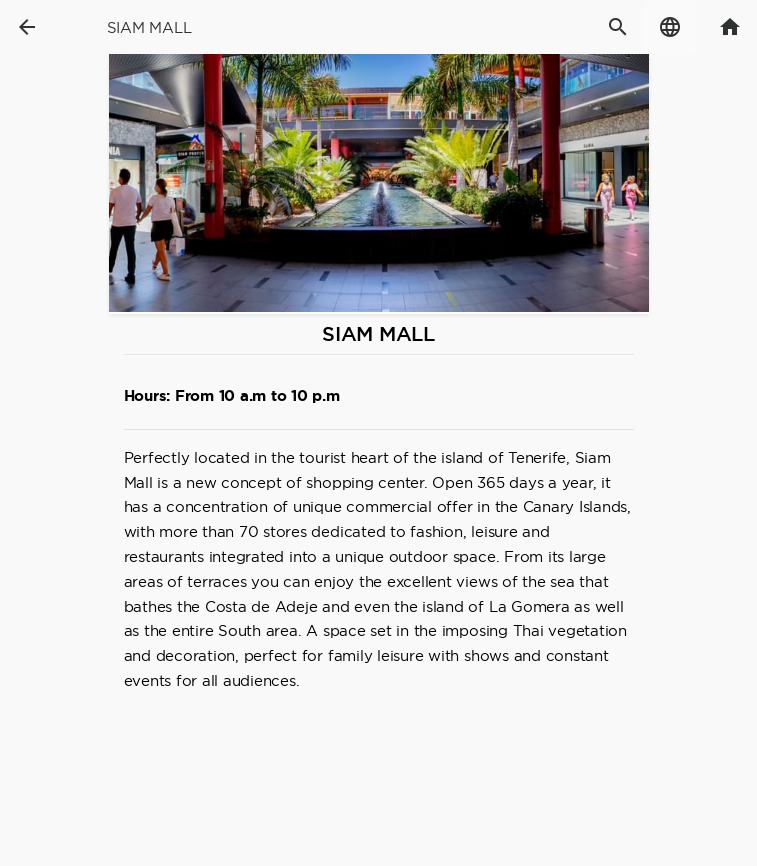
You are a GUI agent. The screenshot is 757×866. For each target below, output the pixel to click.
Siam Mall (149, 27)
